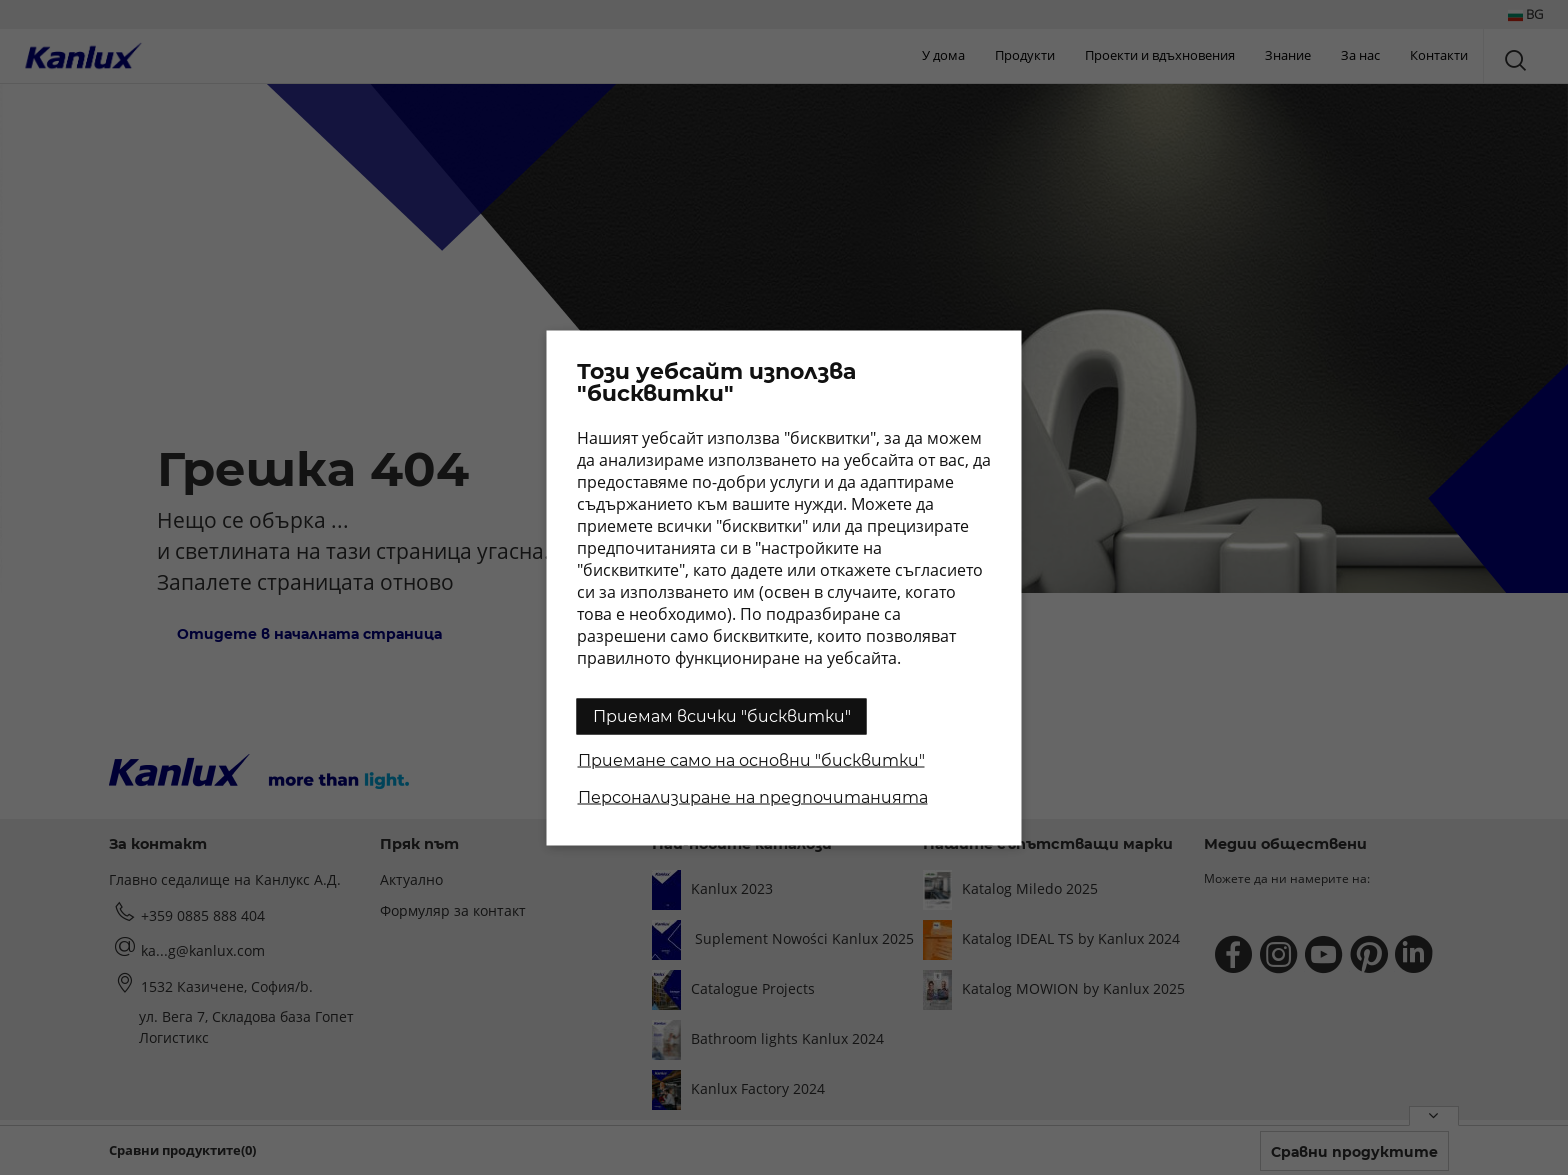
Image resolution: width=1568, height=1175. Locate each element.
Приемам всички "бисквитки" (722, 715)
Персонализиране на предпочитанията (753, 796)
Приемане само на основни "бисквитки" (751, 759)
